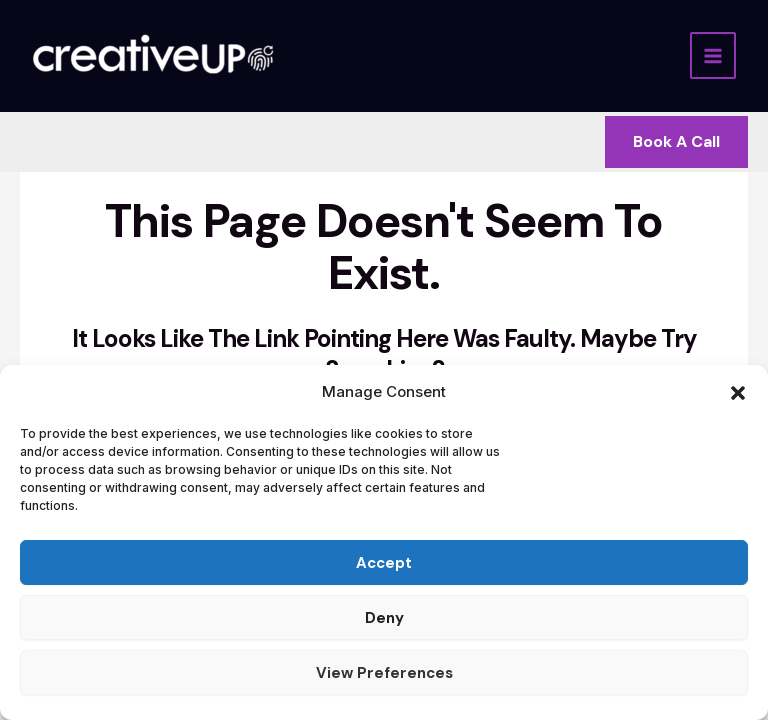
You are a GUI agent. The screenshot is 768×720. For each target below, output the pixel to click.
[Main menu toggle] (713, 55)
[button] (738, 393)
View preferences (384, 673)
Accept (384, 563)
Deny (384, 618)
